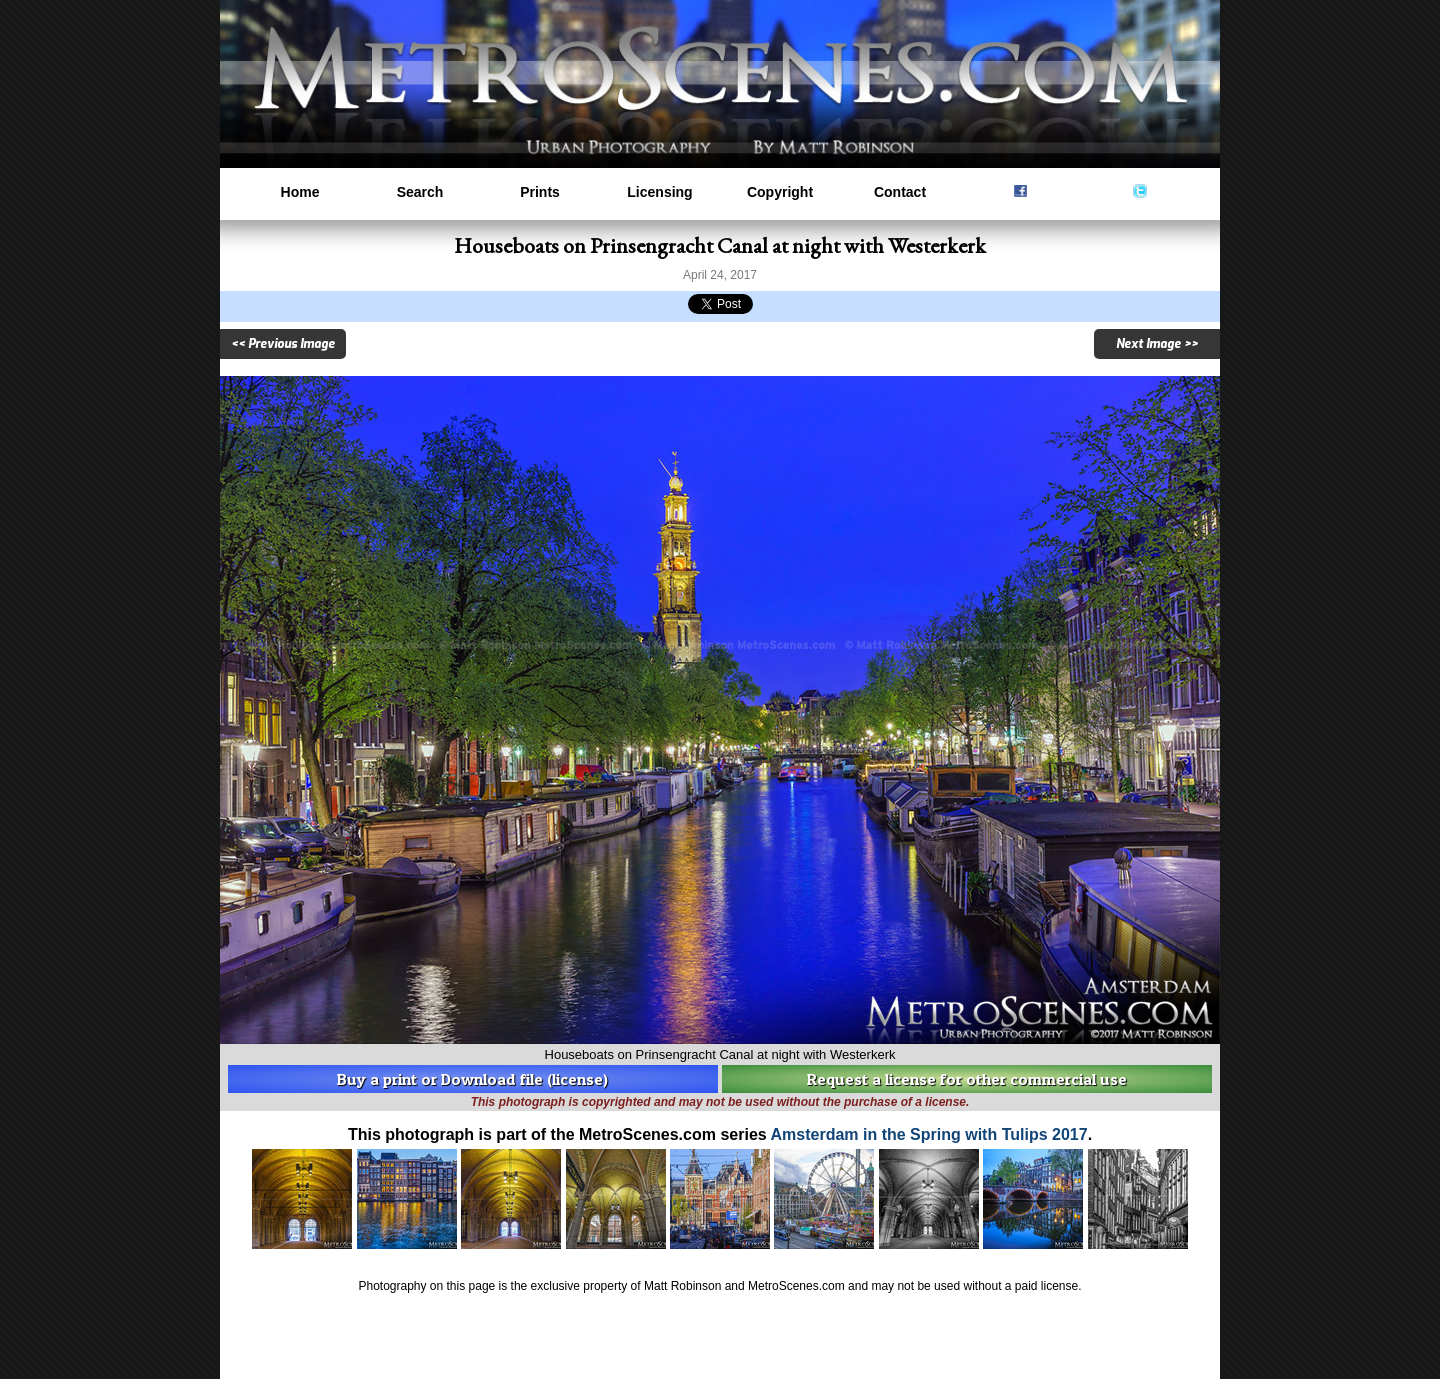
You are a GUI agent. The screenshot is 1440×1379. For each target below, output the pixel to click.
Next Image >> (1157, 344)
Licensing (659, 192)
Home (300, 192)
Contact (900, 192)
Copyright (780, 192)
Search (420, 192)
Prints (540, 192)
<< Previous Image (283, 344)
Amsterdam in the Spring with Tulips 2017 (929, 1134)
